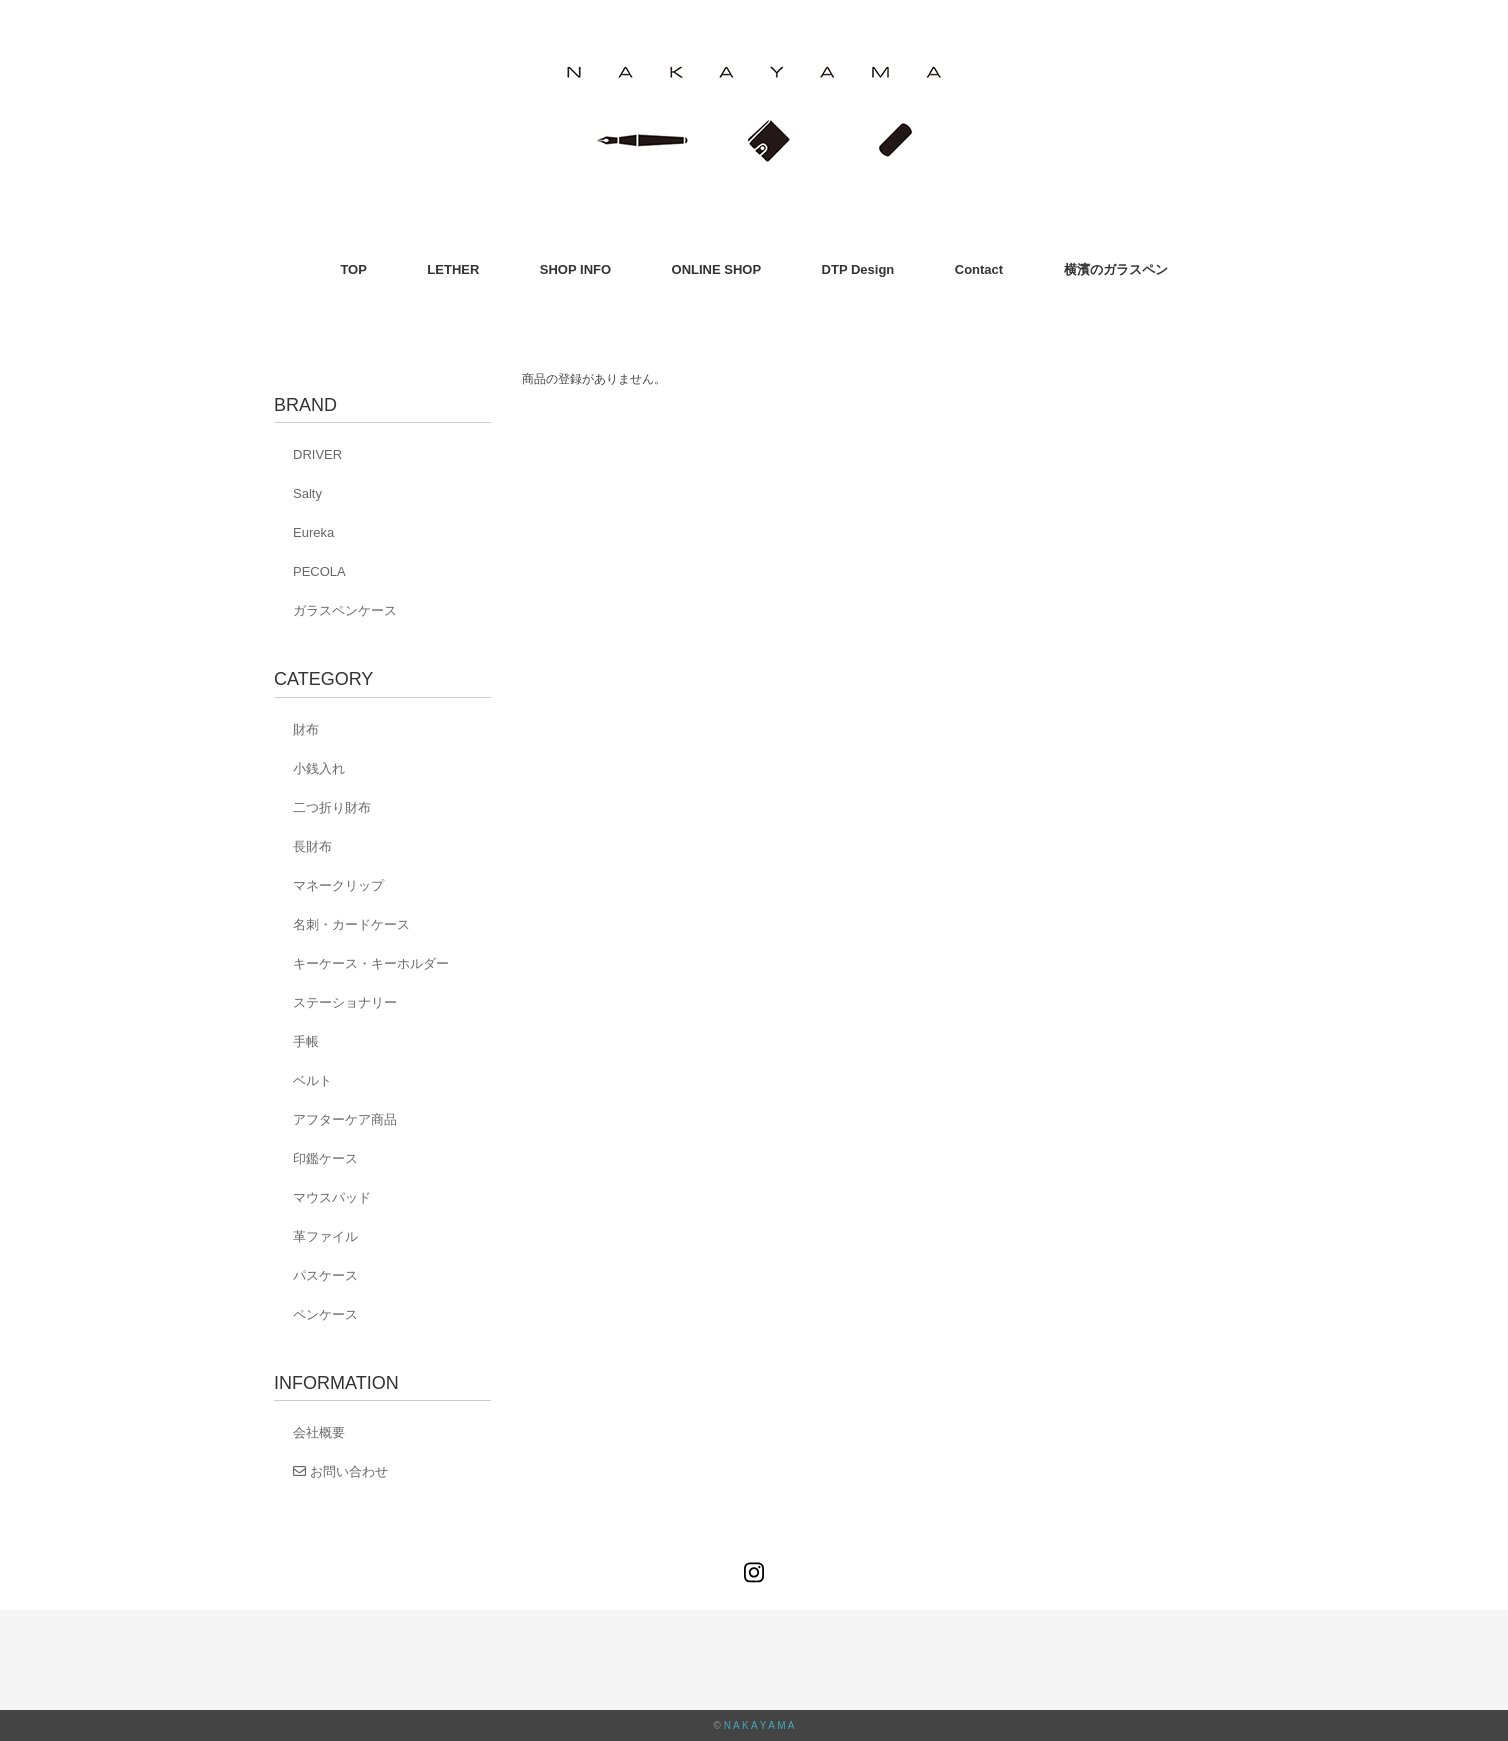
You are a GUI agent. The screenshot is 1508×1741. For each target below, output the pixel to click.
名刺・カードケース (351, 924)
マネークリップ (338, 885)
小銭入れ (319, 768)
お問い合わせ (340, 1471)
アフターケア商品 (345, 1119)
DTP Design (858, 269)
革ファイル (325, 1236)
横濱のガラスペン (1116, 269)
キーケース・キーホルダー (371, 963)
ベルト (312, 1080)
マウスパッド (332, 1197)
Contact (979, 269)
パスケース (325, 1275)
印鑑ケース (325, 1158)
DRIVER (317, 454)
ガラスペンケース (345, 610)
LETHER (453, 269)
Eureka (313, 532)
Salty (307, 493)
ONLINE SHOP (717, 269)
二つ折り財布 (332, 807)
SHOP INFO (575, 269)
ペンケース (325, 1314)
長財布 (312, 846)
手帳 (306, 1041)
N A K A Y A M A (759, 1725)
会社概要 (319, 1432)
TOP (353, 269)
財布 (306, 729)
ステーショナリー (345, 1002)
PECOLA (319, 571)
